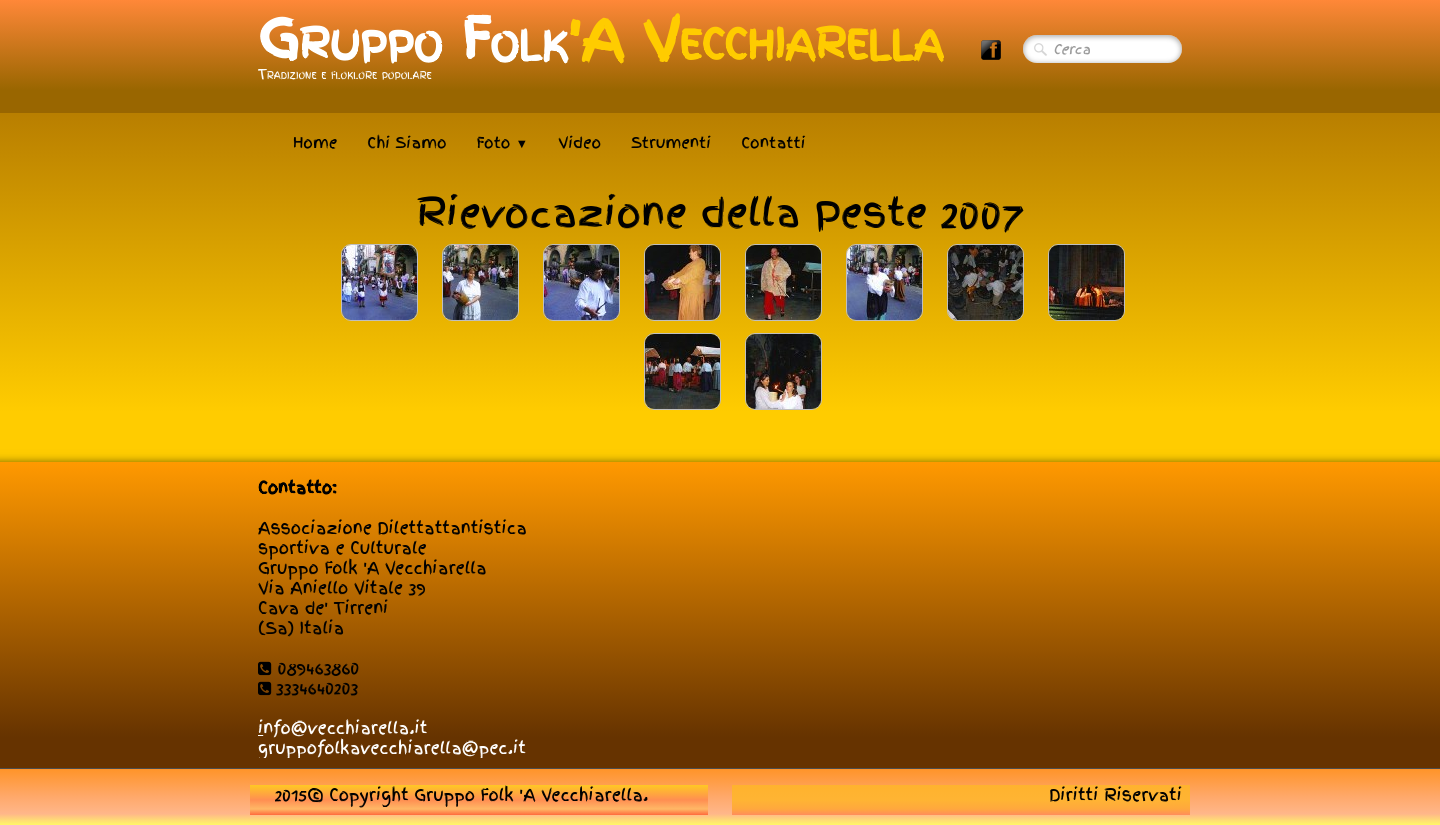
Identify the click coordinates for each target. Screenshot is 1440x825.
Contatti (773, 143)
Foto (503, 143)
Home (315, 143)
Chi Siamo (406, 143)
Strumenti (671, 143)
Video (579, 143)
